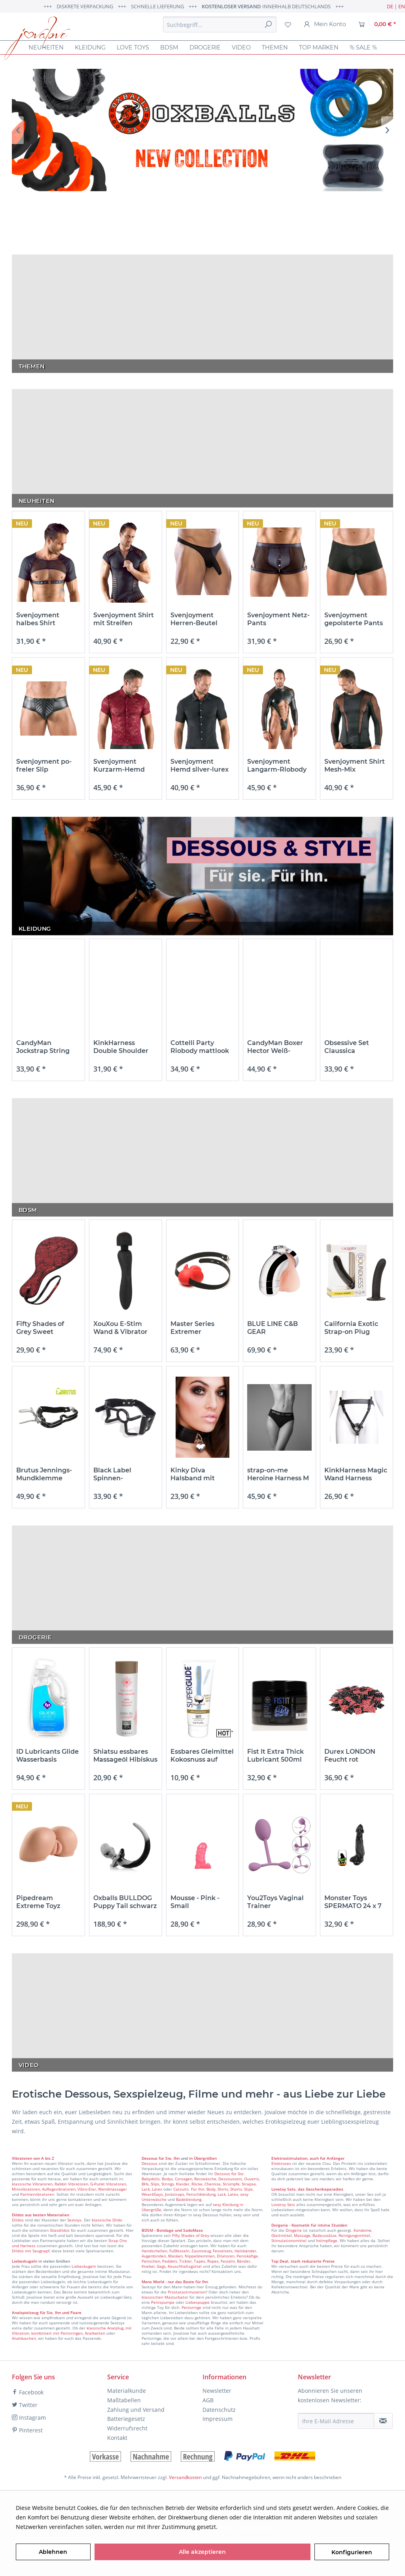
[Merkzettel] (288, 24)
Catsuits (181, 2189)
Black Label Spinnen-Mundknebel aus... (123, 1474)
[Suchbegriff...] (219, 24)
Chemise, (212, 2184)
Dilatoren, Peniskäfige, (238, 2256)
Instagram (29, 2417)
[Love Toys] (133, 47)
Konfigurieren (351, 2552)
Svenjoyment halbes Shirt (37, 619)
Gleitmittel (281, 2235)
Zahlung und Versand (136, 2409)
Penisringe (191, 2307)
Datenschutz (219, 2409)
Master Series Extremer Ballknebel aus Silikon (194, 1328)
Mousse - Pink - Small (195, 1902)
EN (401, 6)
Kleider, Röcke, (189, 2184)
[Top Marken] (318, 47)
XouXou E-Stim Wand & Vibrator (120, 1327)
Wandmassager (112, 2189)
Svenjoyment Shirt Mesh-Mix (354, 765)
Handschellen (154, 2251)
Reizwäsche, (205, 2178)
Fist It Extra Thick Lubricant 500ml (275, 1755)
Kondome (362, 2230)
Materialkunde (126, 2390)
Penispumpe (162, 2302)
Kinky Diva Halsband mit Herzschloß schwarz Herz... (195, 1474)
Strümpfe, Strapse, (240, 2184)
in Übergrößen (202, 2158)
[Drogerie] (205, 47)
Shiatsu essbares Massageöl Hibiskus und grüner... (125, 1756)
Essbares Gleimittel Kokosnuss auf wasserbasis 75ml (202, 1756)
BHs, (146, 2184)
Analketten (95, 2333)
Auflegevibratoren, (59, 2189)
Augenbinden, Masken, (163, 2256)
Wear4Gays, (153, 2194)
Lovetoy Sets (283, 2204)
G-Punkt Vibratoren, (108, 2184)
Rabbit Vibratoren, (72, 2184)
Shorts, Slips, (242, 2189)
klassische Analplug (105, 2328)
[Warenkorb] (377, 24)
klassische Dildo (107, 2220)
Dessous (149, 2158)
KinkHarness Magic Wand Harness (355, 1474)
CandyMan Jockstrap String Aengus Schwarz (43, 1047)
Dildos (18, 2220)
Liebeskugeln (84, 2266)
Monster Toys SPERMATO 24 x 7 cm (353, 1902)
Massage (302, 2235)
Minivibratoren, (26, 2189)
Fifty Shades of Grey (190, 2235)
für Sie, (165, 2158)
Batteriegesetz (126, 2418)
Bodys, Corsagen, (177, 2178)
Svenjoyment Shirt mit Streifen (123, 619)
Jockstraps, (175, 2194)
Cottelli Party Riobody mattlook (199, 1047)
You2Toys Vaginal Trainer (275, 1902)
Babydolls (151, 2178)
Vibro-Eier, (87, 2189)
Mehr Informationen (246, 2526)
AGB (208, 2400)
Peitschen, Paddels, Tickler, (167, 2261)
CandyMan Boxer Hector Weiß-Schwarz (275, 1047)
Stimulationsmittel (289, 2240)
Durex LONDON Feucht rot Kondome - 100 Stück (349, 1756)
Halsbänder (245, 2251)
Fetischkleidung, (201, 2194)
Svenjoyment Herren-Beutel (194, 619)
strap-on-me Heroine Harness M (278, 1474)
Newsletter (216, 2390)
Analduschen (24, 2338)
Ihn (177, 2158)
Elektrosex (281, 2163)
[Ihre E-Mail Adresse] (336, 2421)
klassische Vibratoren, (32, 2184)
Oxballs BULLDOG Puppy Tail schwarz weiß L (125, 1902)
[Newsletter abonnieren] (383, 2421)
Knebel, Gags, (154, 2266)
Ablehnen (53, 2551)
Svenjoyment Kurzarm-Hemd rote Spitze (119, 766)
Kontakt (117, 2437)
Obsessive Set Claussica (346, 1047)
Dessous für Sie (228, 2173)
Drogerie (294, 2230)
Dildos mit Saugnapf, (31, 2251)
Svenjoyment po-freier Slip (44, 765)
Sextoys (74, 2220)
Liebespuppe (197, 2302)
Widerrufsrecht (127, 2428)
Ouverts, (252, 2178)
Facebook (28, 2392)
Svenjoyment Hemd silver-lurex (199, 765)
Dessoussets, (230, 2178)
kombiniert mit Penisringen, (57, 2333)
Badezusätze (324, 2235)
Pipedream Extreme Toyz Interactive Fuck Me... (42, 1902)
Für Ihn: (198, 2189)
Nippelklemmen (200, 2256)
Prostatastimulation (187, 2292)
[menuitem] (219, 24)
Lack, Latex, (228, 2194)
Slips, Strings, (163, 2184)
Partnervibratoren (37, 2194)
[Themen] (274, 47)
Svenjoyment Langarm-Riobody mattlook (277, 766)
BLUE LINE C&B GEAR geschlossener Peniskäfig (272, 1328)
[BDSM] (169, 47)
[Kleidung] (90, 47)
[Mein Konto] (324, 24)
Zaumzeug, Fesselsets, (212, 2251)
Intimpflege (326, 2240)
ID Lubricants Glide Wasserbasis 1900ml (47, 1756)
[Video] (241, 47)
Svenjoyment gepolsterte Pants (353, 619)
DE (390, 6)
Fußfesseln (179, 2251)
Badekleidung (188, 2199)
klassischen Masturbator (165, 2297)
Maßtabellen (124, 2400)
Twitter (25, 2405)
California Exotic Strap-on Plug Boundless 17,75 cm (355, 1328)
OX (202, 130)
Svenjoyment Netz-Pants (278, 619)
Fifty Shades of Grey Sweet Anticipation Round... (40, 1328)
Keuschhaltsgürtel (185, 2266)
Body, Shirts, (217, 2189)
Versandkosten (185, 2477)
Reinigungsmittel (354, 2235)
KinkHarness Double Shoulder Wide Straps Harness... (120, 1047)
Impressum (217, 2418)
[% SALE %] (363, 47)
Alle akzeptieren (202, 2551)
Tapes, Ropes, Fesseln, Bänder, (222, 2261)
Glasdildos (60, 2230)
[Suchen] (268, 24)
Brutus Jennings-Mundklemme (44, 1474)
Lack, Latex (152, 2189)
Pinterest (27, 2430)
